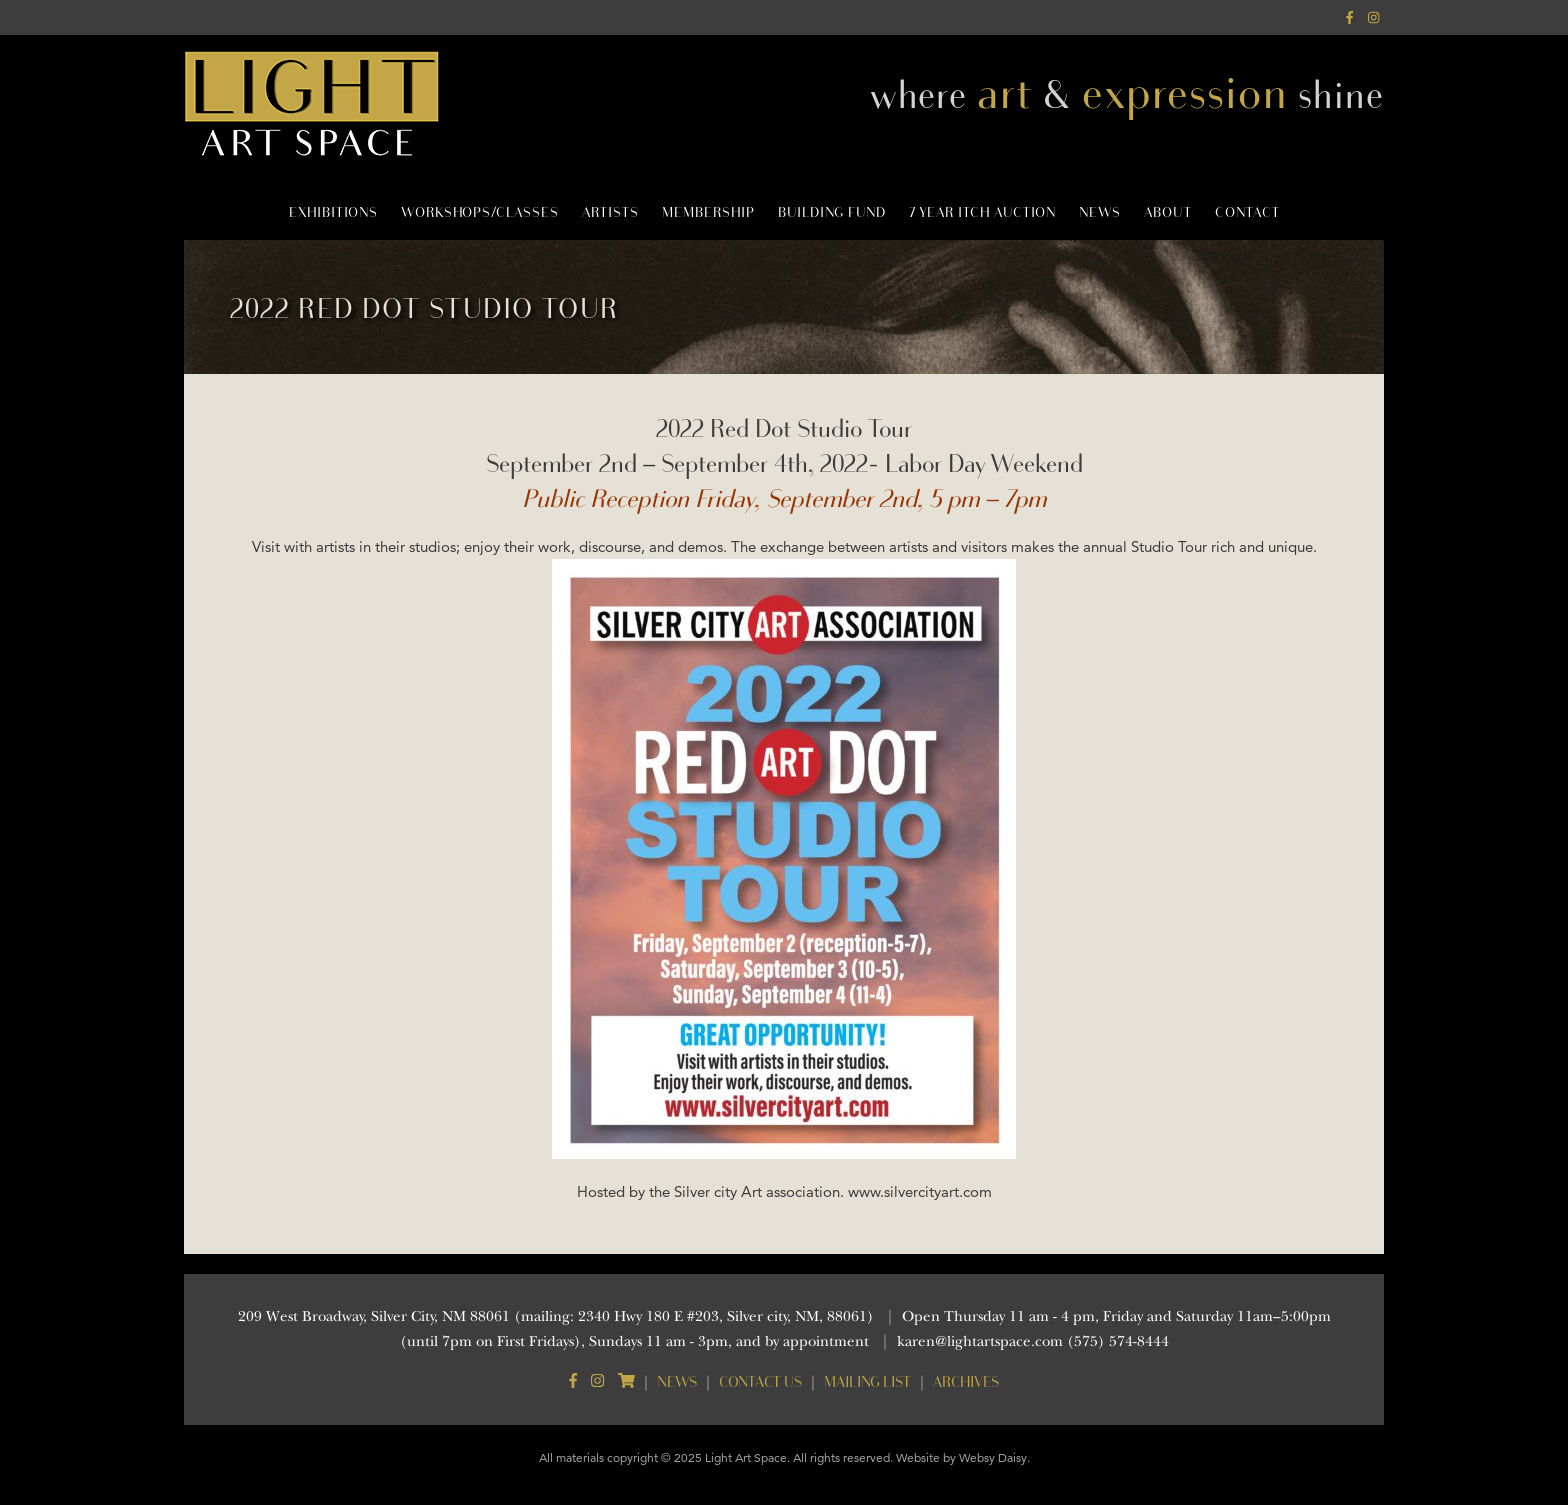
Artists (610, 212)
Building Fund (832, 212)
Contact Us (760, 1381)
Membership (708, 212)
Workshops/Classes (480, 212)
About (1168, 212)
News (1100, 212)
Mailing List (867, 1381)
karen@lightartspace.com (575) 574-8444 (1033, 1341)
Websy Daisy (993, 1457)
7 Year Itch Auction (982, 212)
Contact (1247, 212)
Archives (966, 1381)
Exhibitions (333, 212)
